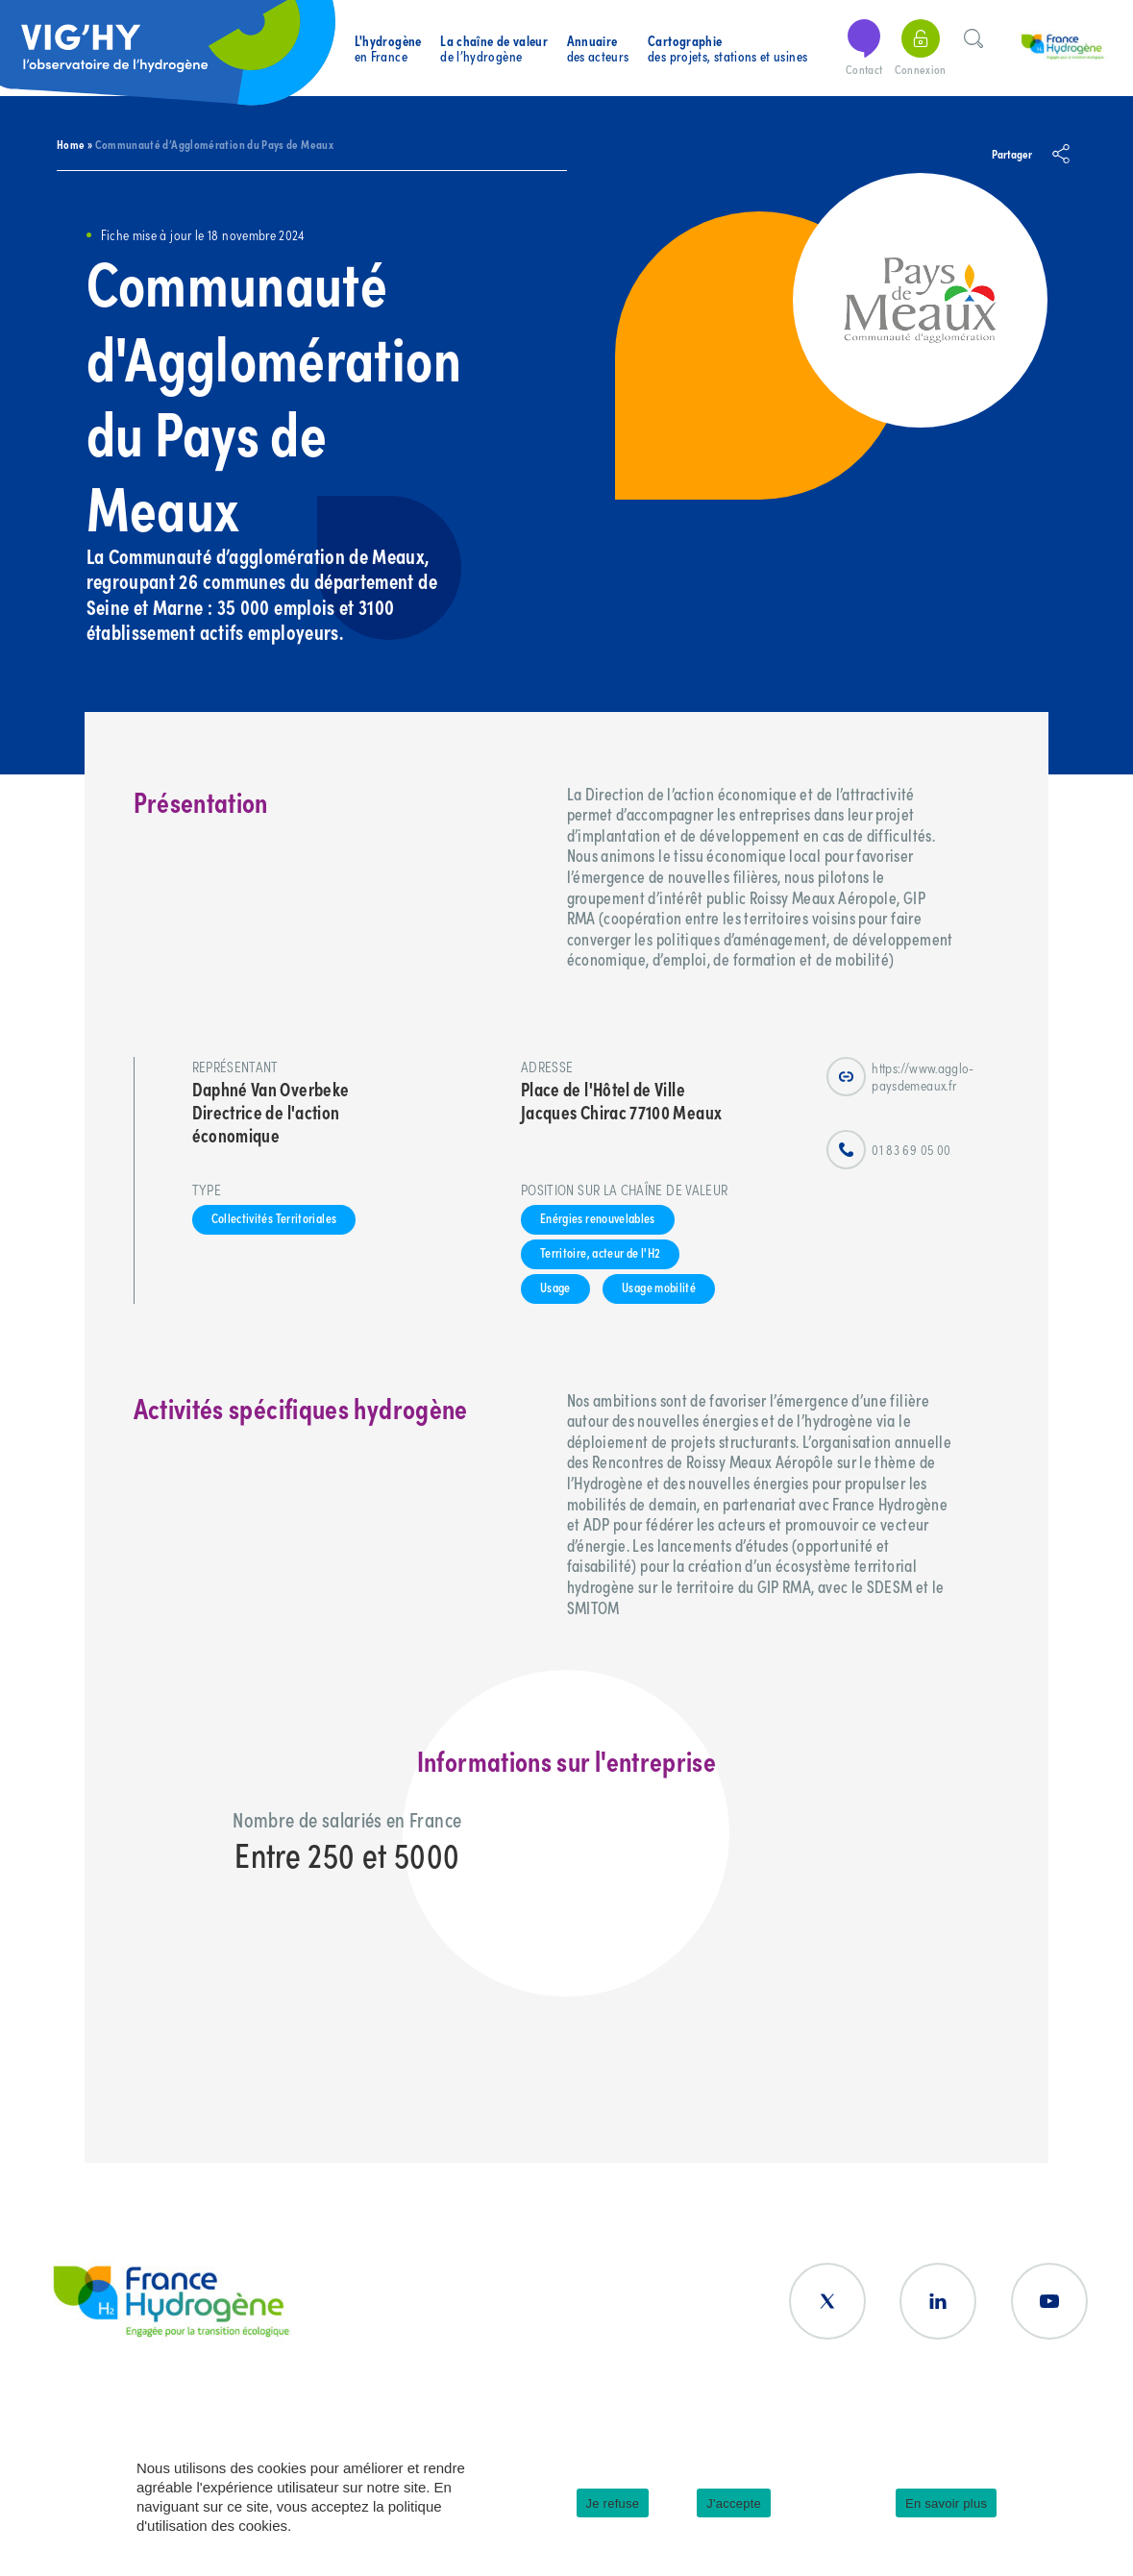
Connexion (921, 48)
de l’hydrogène (494, 48)
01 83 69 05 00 (888, 1149)
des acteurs (598, 48)
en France (388, 48)
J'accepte (733, 2503)
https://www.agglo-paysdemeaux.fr (899, 1076)
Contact (864, 48)
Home (71, 143)
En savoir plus (946, 2503)
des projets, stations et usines (727, 48)
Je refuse (613, 2503)
